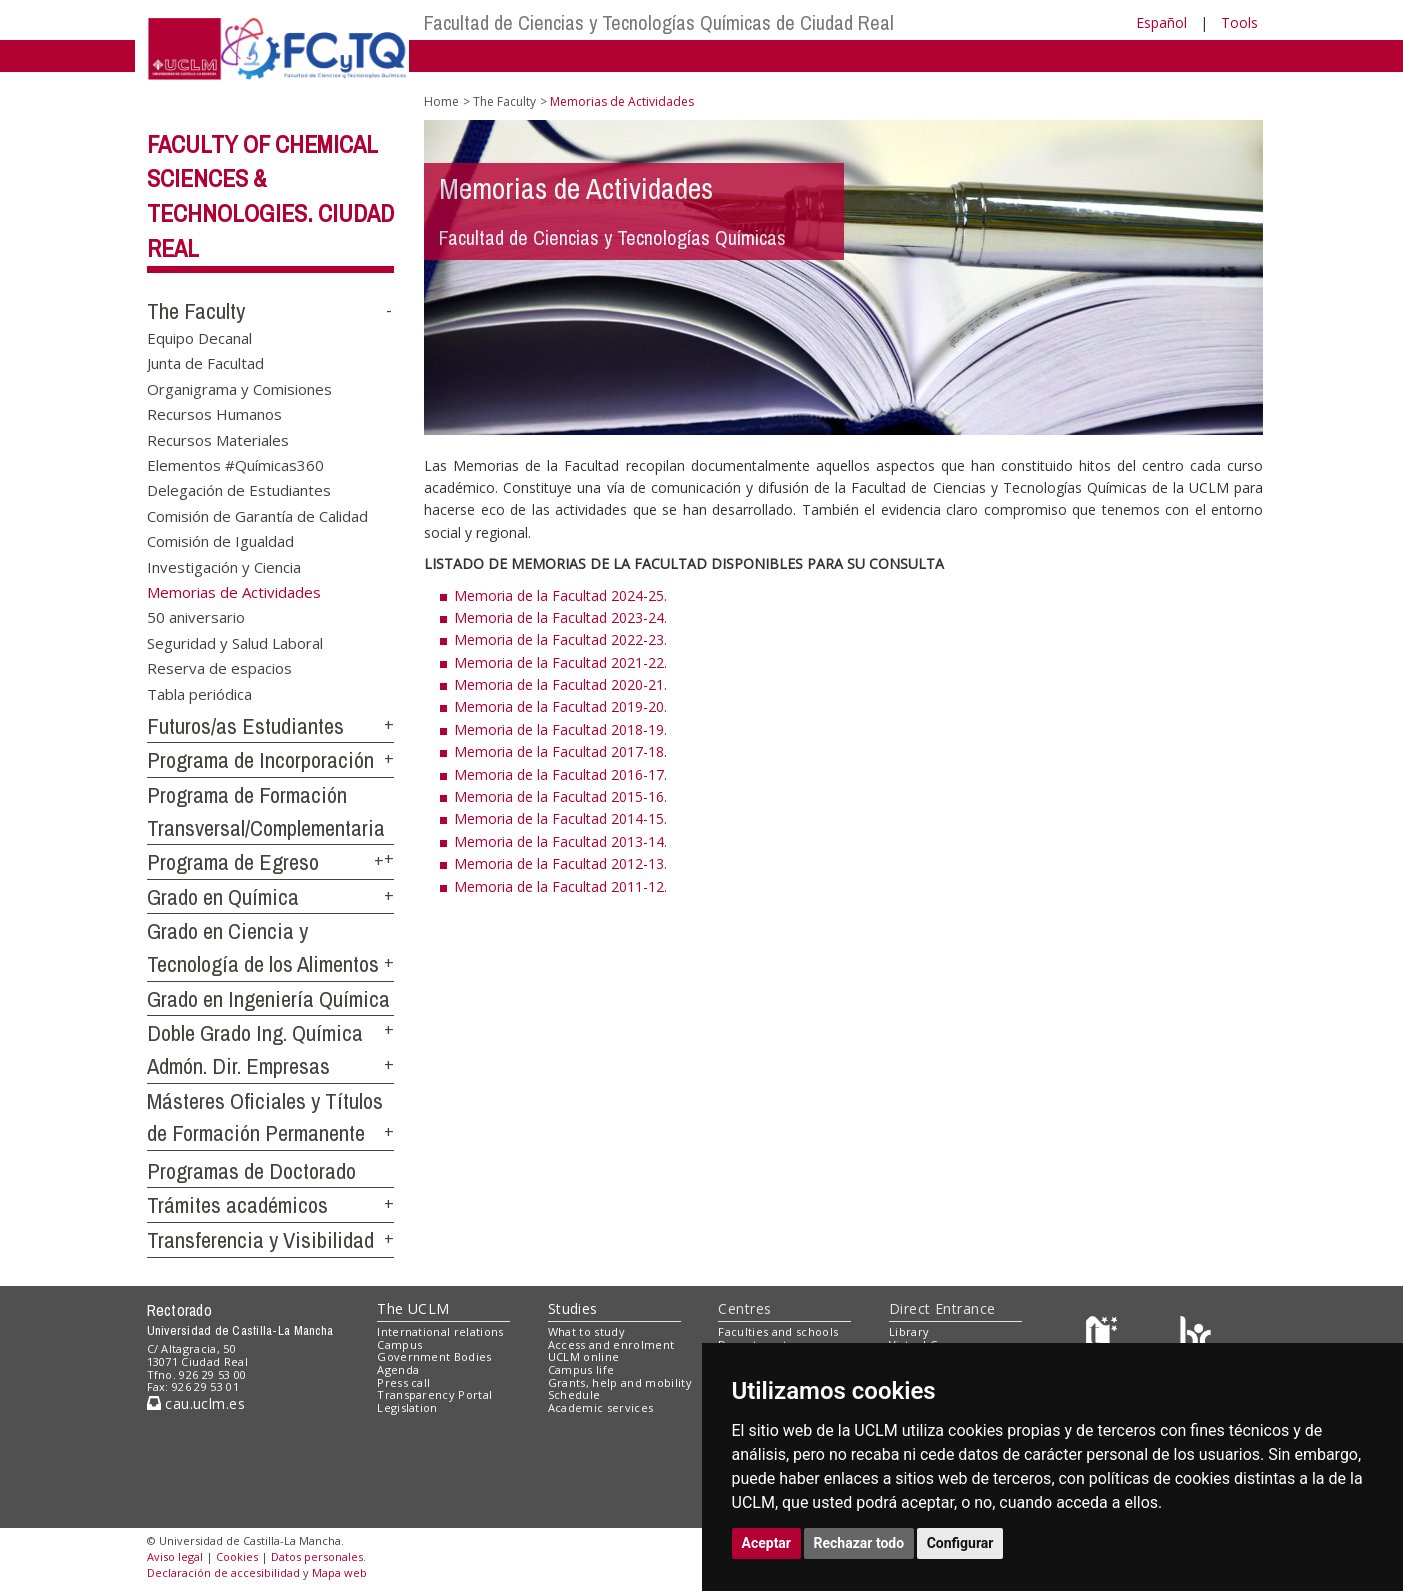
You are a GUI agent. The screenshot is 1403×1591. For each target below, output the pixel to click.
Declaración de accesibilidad (223, 1572)
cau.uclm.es (196, 1403)
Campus (399, 1344)
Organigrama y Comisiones (239, 388)
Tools (1239, 22)
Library (909, 1331)
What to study (586, 1331)
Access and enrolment (611, 1344)
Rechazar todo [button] (859, 1543)
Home (441, 101)
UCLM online (584, 1356)
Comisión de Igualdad (220, 541)
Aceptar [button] (767, 1543)
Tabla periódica (199, 693)
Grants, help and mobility (620, 1382)
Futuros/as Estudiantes (245, 726)
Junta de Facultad (205, 363)
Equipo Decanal (199, 337)
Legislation (407, 1407)
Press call (403, 1382)
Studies (573, 1308)
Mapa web (339, 1572)
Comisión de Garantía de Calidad (257, 515)
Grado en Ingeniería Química (268, 999)
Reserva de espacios (219, 668)
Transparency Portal (434, 1394)
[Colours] (1195, 1335)
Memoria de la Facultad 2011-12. (560, 886)
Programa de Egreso (233, 862)
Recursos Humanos (214, 414)
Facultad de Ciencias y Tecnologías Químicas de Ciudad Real (659, 22)
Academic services (601, 1407)
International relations (440, 1331)
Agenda (398, 1369)
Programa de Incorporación (260, 760)
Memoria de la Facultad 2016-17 (559, 774)
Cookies (237, 1556)
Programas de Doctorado (251, 1171)
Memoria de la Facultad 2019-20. (560, 706)
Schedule (574, 1394)
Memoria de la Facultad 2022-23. (560, 639)
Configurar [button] (960, 1543)
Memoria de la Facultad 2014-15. (560, 818)
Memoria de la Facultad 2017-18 (559, 751)
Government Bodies (434, 1356)
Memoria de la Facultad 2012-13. (560, 863)
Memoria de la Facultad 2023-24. (560, 617)
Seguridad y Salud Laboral (235, 642)
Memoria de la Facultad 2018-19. (560, 729)
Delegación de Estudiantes (239, 490)
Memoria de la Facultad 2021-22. (560, 662)
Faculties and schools (778, 1331)
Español (1161, 22)
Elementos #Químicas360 (235, 464)
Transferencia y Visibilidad (260, 1240)
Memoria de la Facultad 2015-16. (560, 796)
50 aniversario (196, 617)
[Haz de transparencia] (1104, 1335)
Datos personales (317, 1556)
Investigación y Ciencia (224, 566)
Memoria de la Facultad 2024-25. (560, 595)
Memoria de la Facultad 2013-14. (560, 841)
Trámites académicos (237, 1205)
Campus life (581, 1369)
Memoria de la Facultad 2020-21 (559, 684)
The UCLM (413, 1308)
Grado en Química (223, 897)
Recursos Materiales (218, 439)
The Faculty (196, 311)
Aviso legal (175, 1556)
